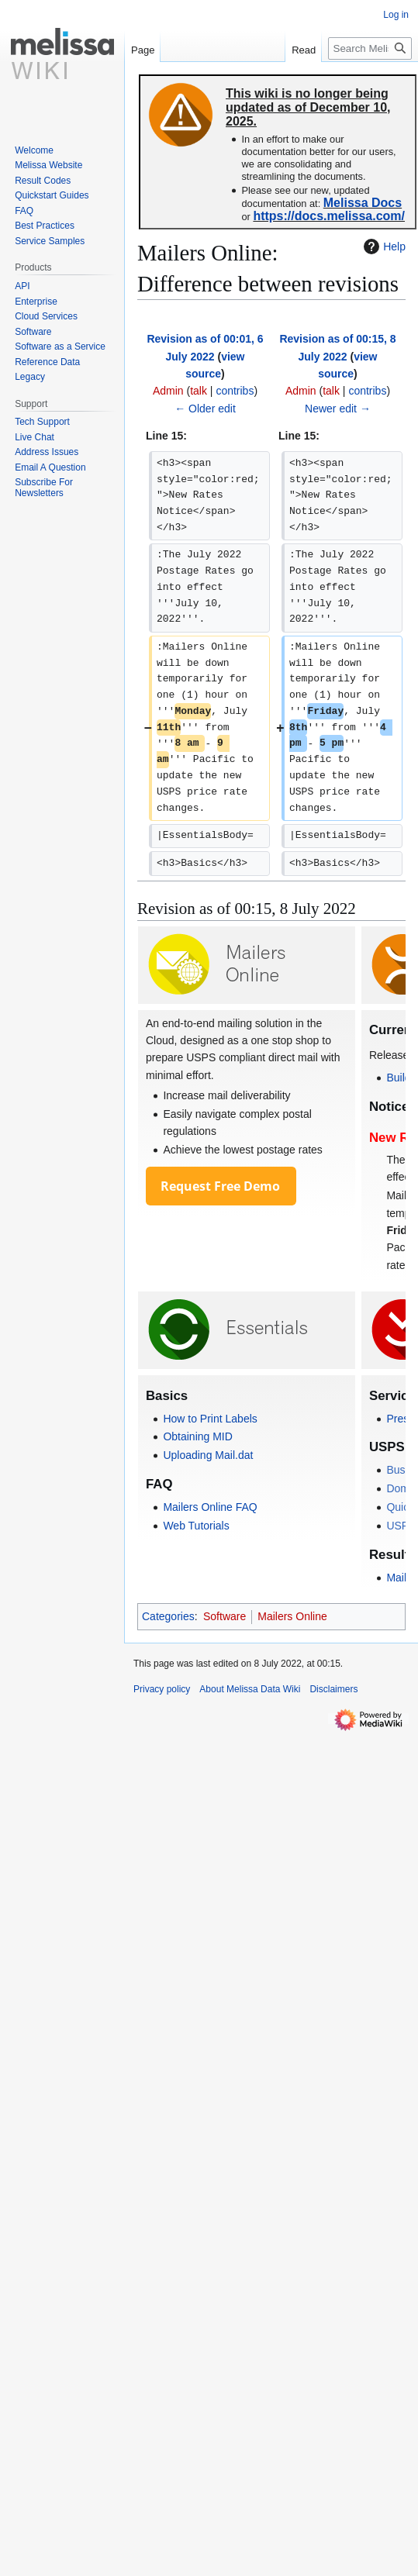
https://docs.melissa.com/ (329, 215)
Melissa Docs (362, 202)
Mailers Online (291, 1616)
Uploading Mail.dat (208, 1455)
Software (224, 1616)
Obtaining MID (197, 1436)
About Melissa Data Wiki (249, 1689)
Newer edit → (338, 408)
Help (383, 246)
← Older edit (205, 408)
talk (198, 391)
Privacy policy (161, 1689)
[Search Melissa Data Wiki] (370, 48)
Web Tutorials (196, 1525)
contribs (235, 391)
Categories (168, 1616)
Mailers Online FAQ (210, 1507)
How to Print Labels (210, 1418)
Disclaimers (333, 1689)
